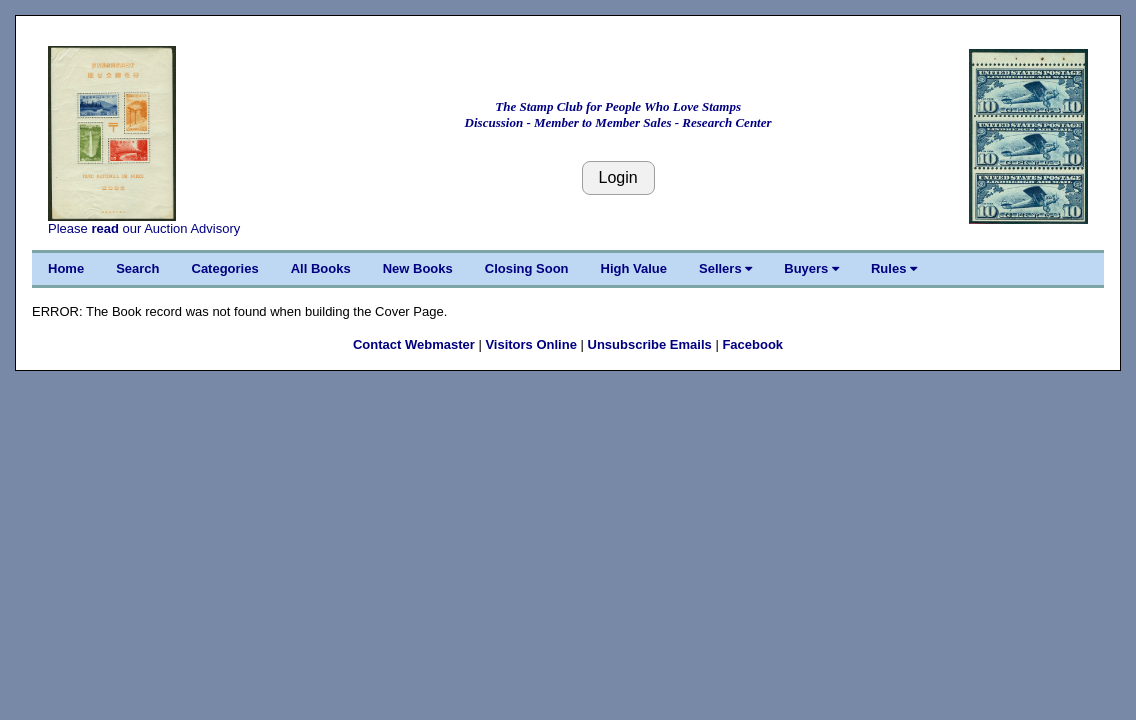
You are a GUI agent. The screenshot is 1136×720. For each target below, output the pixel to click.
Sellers (725, 268)
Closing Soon (527, 268)
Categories (225, 268)
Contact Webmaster (414, 344)
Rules (894, 268)
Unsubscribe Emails (650, 344)
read (104, 228)
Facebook (752, 344)
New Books (418, 268)
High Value (634, 268)
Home (66, 268)
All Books (321, 268)
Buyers (811, 268)
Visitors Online (531, 344)
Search (137, 268)
